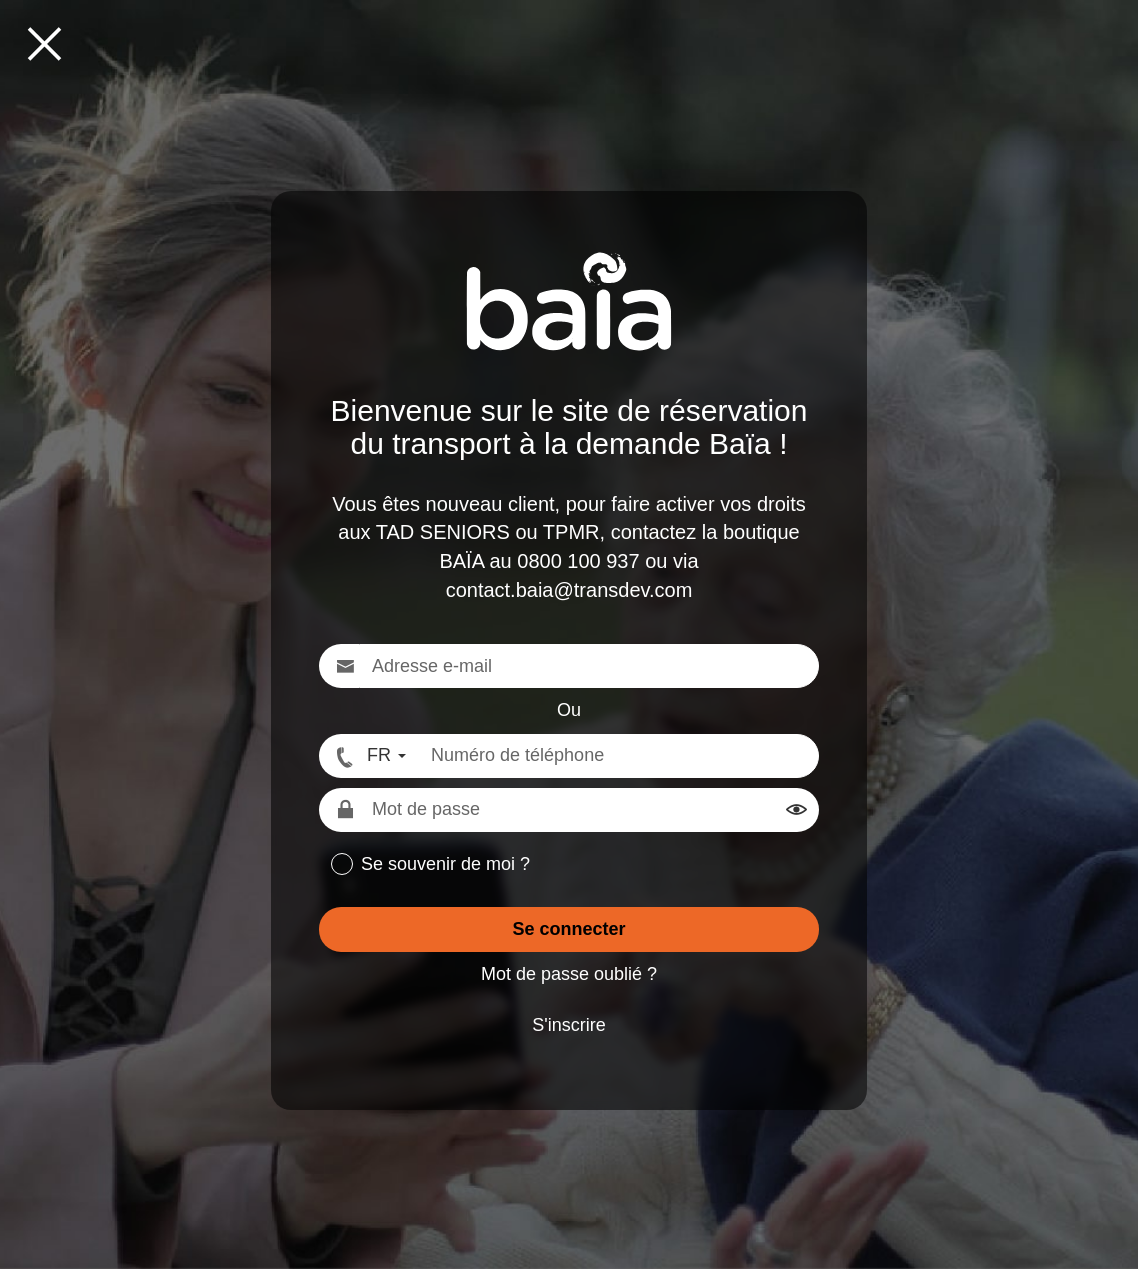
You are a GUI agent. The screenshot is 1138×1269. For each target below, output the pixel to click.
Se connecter (568, 929)
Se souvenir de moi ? (445, 864)
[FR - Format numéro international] (369, 756)
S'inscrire (568, 1025)
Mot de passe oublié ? (569, 974)
